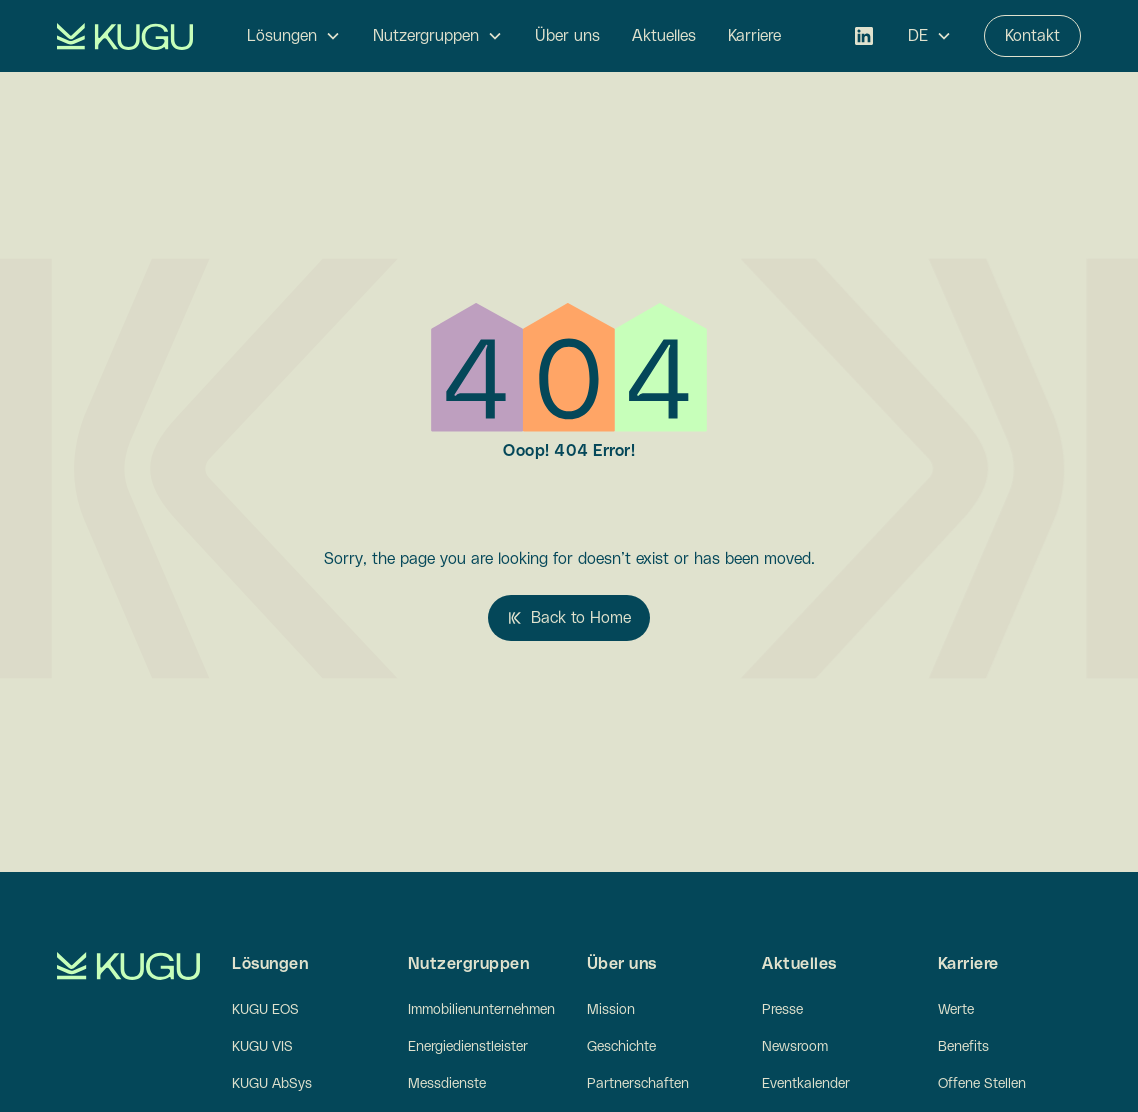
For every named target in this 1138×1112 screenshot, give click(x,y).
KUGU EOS (265, 1010)
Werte (956, 1010)
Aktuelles (664, 36)
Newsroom (795, 1047)
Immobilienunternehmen (481, 1010)
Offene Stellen (982, 1084)
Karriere (754, 36)
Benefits (963, 1047)
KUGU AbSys (272, 1084)
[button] (294, 36)
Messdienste (447, 1084)
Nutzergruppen (426, 36)
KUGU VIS (262, 1047)
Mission (611, 1010)
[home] (125, 36)
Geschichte (621, 1047)
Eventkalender (806, 1084)
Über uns (567, 36)
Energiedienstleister (468, 1047)
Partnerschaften (638, 1084)
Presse (782, 1010)
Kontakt (1032, 36)
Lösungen (282, 36)
